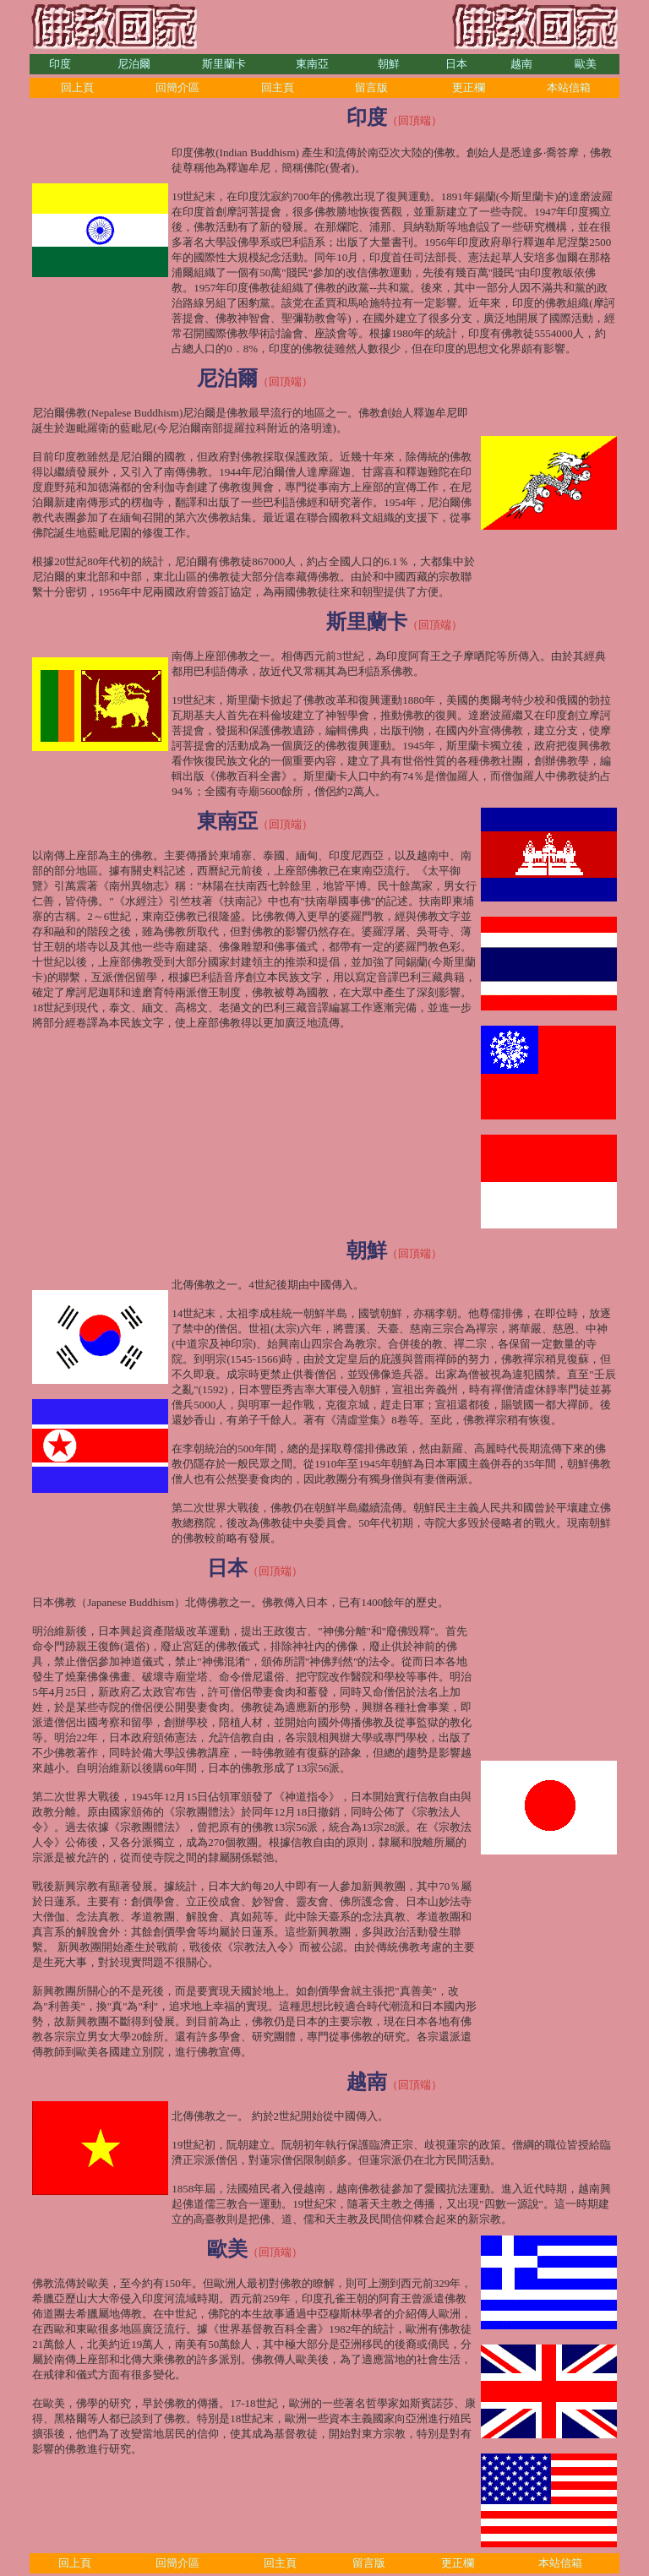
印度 (60, 63)
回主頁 (277, 87)
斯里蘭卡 (224, 63)
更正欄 (468, 87)
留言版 (371, 87)
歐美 (586, 63)
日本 (456, 63)
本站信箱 (569, 87)
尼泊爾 (133, 63)
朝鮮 (389, 63)
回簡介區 (177, 87)
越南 (521, 63)
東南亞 (312, 63)
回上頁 (77, 87)
